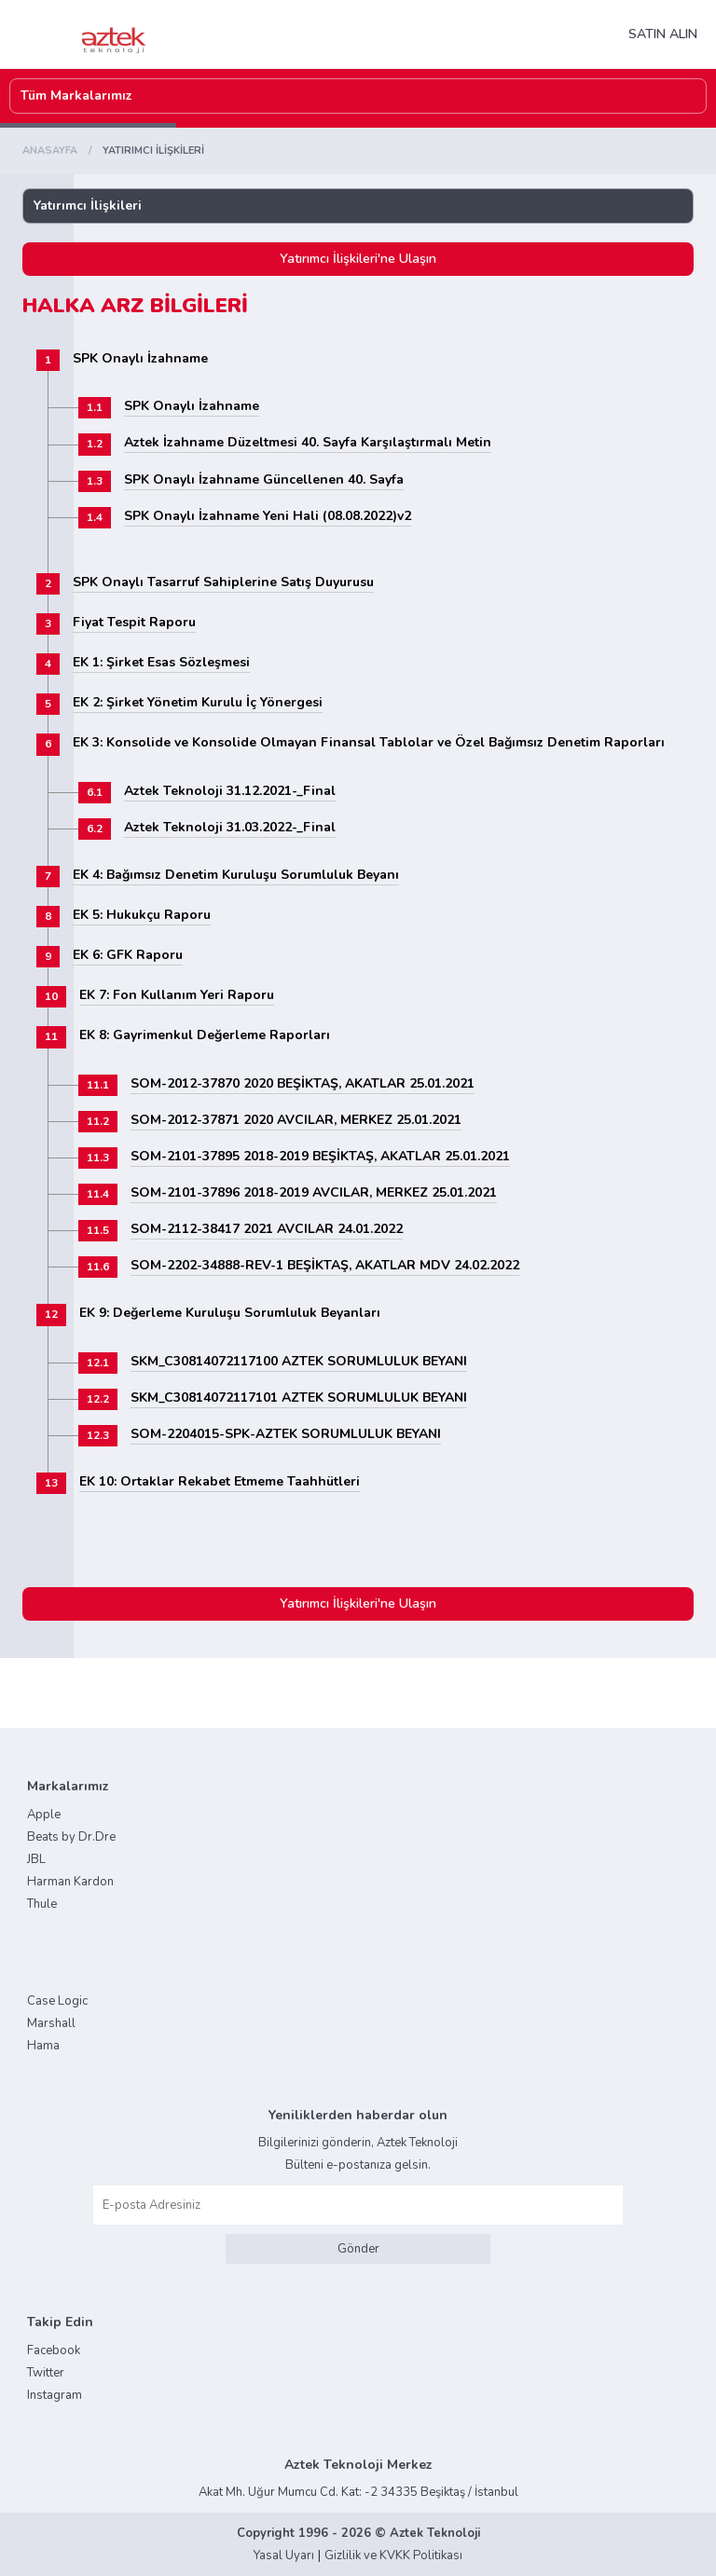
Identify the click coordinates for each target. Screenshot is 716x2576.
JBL (36, 1859)
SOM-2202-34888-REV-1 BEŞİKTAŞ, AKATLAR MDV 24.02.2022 (325, 1265)
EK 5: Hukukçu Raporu (142, 915)
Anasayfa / (61, 151)
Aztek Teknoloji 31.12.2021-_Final (230, 791)
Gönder (358, 2248)
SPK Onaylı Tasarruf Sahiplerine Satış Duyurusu (223, 582)
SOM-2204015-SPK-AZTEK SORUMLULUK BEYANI (286, 1434)
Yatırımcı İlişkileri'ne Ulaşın (358, 258)
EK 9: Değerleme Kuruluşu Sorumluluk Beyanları (229, 1313)
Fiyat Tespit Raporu (134, 622)
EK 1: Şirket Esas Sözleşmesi (161, 662)
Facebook (53, 2350)
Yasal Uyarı (284, 2555)
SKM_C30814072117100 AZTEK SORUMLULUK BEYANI (299, 1361)
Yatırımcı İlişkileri (88, 205)
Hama (43, 2045)
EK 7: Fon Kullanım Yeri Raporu (176, 995)
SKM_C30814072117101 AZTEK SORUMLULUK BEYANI (299, 1397)
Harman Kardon (70, 1881)
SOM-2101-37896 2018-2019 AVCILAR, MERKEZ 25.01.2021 (314, 1192)
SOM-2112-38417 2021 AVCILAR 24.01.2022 (267, 1229)
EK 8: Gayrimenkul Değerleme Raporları (204, 1035)
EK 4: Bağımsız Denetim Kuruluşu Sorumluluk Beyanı (236, 875)
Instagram (54, 2395)
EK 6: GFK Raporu (128, 955)
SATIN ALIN (662, 34)
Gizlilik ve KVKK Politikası (393, 2555)
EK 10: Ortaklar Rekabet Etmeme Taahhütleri (219, 1481)
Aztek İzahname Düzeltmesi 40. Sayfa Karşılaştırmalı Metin (307, 442)
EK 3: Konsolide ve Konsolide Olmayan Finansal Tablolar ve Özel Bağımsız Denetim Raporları (369, 742)
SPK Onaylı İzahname (140, 358)
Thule (42, 1904)
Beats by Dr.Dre (71, 1837)
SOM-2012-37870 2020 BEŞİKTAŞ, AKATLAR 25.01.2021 (303, 1083)
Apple (44, 1814)
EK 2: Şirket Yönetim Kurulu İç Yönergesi (198, 702)
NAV (274, 34)
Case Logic (57, 2001)
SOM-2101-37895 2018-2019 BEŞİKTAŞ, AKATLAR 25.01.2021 (320, 1156)
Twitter (45, 2372)
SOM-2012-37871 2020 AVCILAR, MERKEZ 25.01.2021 (296, 1120)
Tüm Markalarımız (76, 95)
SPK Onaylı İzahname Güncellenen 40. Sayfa (264, 479)
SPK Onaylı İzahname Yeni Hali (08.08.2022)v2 (267, 516)
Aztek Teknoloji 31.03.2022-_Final (230, 827)
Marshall (51, 2023)
